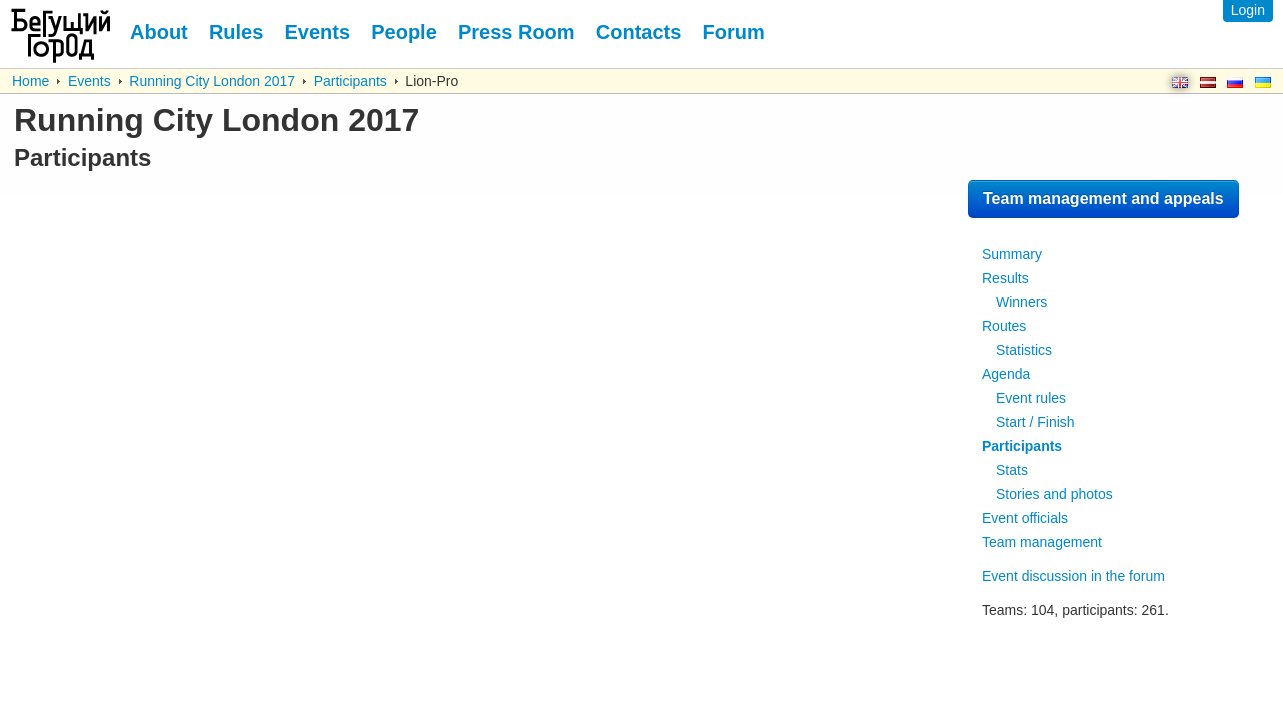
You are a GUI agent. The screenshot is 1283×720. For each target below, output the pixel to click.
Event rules (1031, 398)
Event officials (1025, 518)
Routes (1004, 326)
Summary (1012, 254)
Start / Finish (1035, 422)
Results (1005, 278)
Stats (1012, 470)
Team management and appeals (1103, 198)
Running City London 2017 (212, 81)
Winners (1021, 302)
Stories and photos (1054, 494)
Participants (350, 81)
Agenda (1006, 374)
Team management (1042, 542)
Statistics (1024, 350)
